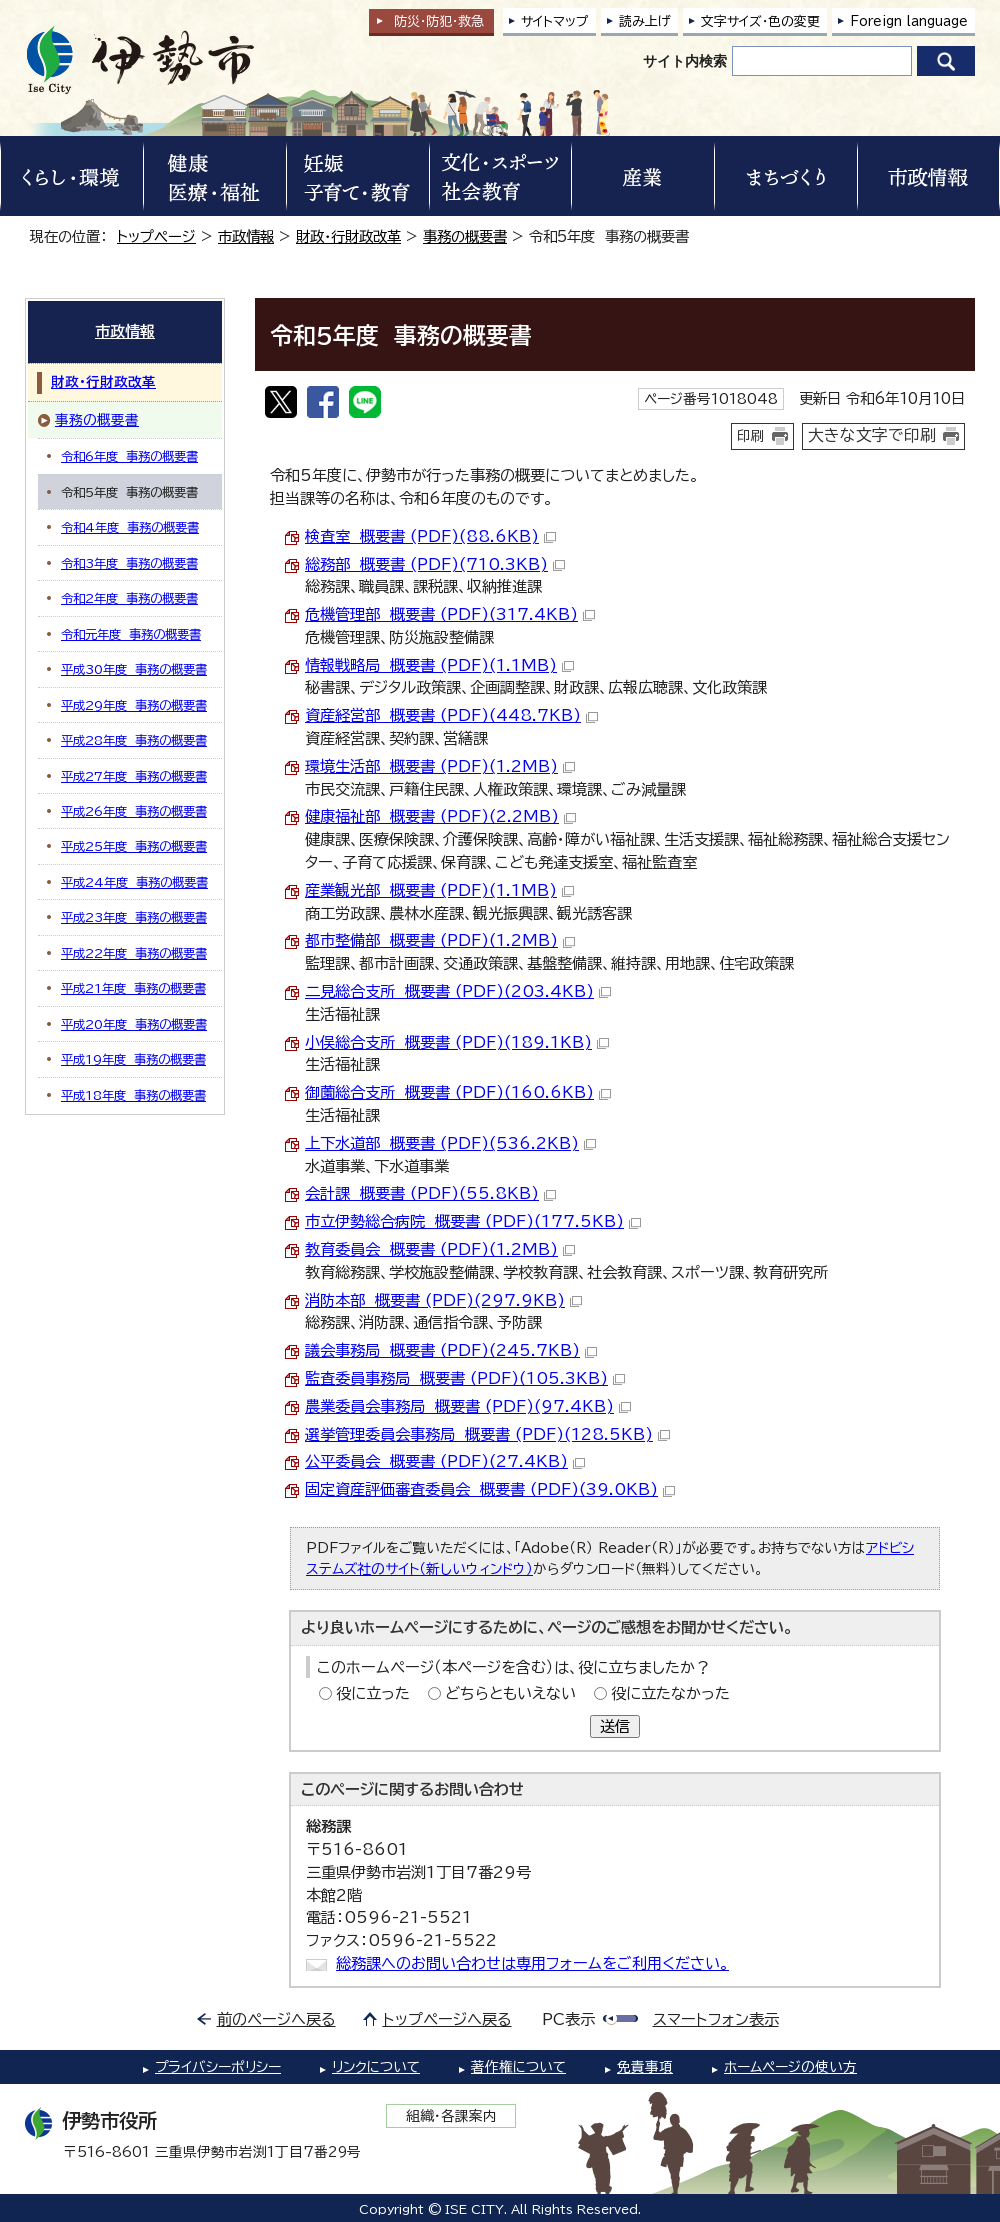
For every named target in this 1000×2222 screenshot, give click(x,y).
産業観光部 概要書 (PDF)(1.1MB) (439, 890)
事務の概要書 (465, 236)
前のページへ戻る (276, 2019)
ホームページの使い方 (790, 2067)
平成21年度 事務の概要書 (133, 988)
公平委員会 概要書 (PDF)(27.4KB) (445, 1461)
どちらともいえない (510, 1693)
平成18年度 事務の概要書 (133, 1095)
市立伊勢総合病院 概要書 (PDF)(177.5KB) (473, 1221)
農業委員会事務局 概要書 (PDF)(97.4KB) (468, 1406)
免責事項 (645, 2067)
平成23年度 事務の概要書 (134, 917)
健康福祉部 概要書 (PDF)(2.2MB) (440, 816)
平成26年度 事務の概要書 (134, 811)
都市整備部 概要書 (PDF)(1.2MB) (440, 940)
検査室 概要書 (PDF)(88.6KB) (430, 536)
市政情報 (246, 236)
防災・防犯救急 (439, 21)
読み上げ (645, 21)
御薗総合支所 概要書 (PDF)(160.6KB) (458, 1092)
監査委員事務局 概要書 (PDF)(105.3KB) (465, 1378)
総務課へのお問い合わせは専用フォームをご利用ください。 (532, 1963)
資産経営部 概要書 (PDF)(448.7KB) (451, 715)
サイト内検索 (685, 61)
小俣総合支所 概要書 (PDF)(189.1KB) (457, 1042)
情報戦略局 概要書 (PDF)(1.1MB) (439, 665)
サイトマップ (555, 21)
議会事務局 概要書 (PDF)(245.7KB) (451, 1350)
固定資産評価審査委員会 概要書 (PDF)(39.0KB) (490, 1489)
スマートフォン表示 (716, 2019)
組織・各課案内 (451, 2116)
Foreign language (909, 21)
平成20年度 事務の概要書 (134, 1024)
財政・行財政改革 (348, 236)
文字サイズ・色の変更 (760, 21)
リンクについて (376, 2067)
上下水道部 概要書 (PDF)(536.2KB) (450, 1143)
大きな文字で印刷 (872, 435)
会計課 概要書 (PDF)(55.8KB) (430, 1193)
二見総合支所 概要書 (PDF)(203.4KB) (458, 991)
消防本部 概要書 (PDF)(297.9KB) (443, 1300)
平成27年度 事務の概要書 (134, 776)
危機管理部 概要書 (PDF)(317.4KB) (450, 614)
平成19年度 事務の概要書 (133, 1059)
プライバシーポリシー (218, 2067)
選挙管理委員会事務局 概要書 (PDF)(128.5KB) (487, 1434)
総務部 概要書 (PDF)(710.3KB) (435, 564)
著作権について (518, 2067)
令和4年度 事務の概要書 (130, 527)
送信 (615, 1726)
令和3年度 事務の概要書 (129, 563)
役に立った (373, 1693)
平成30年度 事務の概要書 (134, 669)
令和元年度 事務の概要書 (131, 634)
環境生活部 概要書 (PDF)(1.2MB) (440, 766)
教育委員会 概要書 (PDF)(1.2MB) (440, 1249)
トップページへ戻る (447, 2019)
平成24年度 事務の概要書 (134, 882)
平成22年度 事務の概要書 (134, 953)
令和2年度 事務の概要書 (129, 598)
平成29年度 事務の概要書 (134, 705)
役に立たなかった (670, 1693)
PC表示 (568, 2019)
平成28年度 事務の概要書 (134, 740)
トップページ (156, 236)
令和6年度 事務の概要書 (129, 456)
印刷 (751, 436)
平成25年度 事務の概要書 (134, 846)
